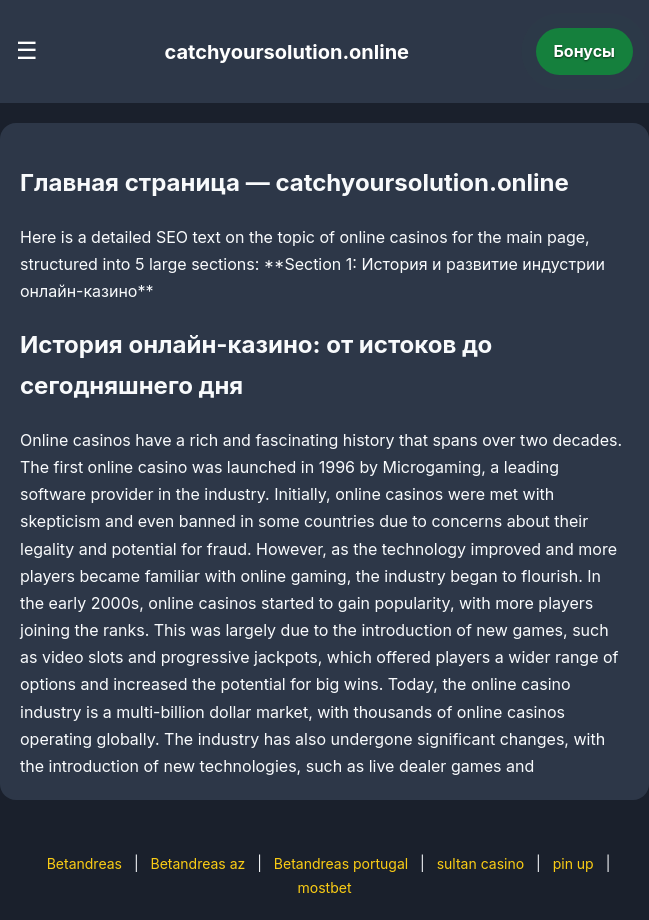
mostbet (325, 887)
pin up (573, 863)
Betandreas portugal (341, 863)
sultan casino (480, 863)
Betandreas (84, 863)
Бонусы (585, 51)
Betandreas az (197, 863)
